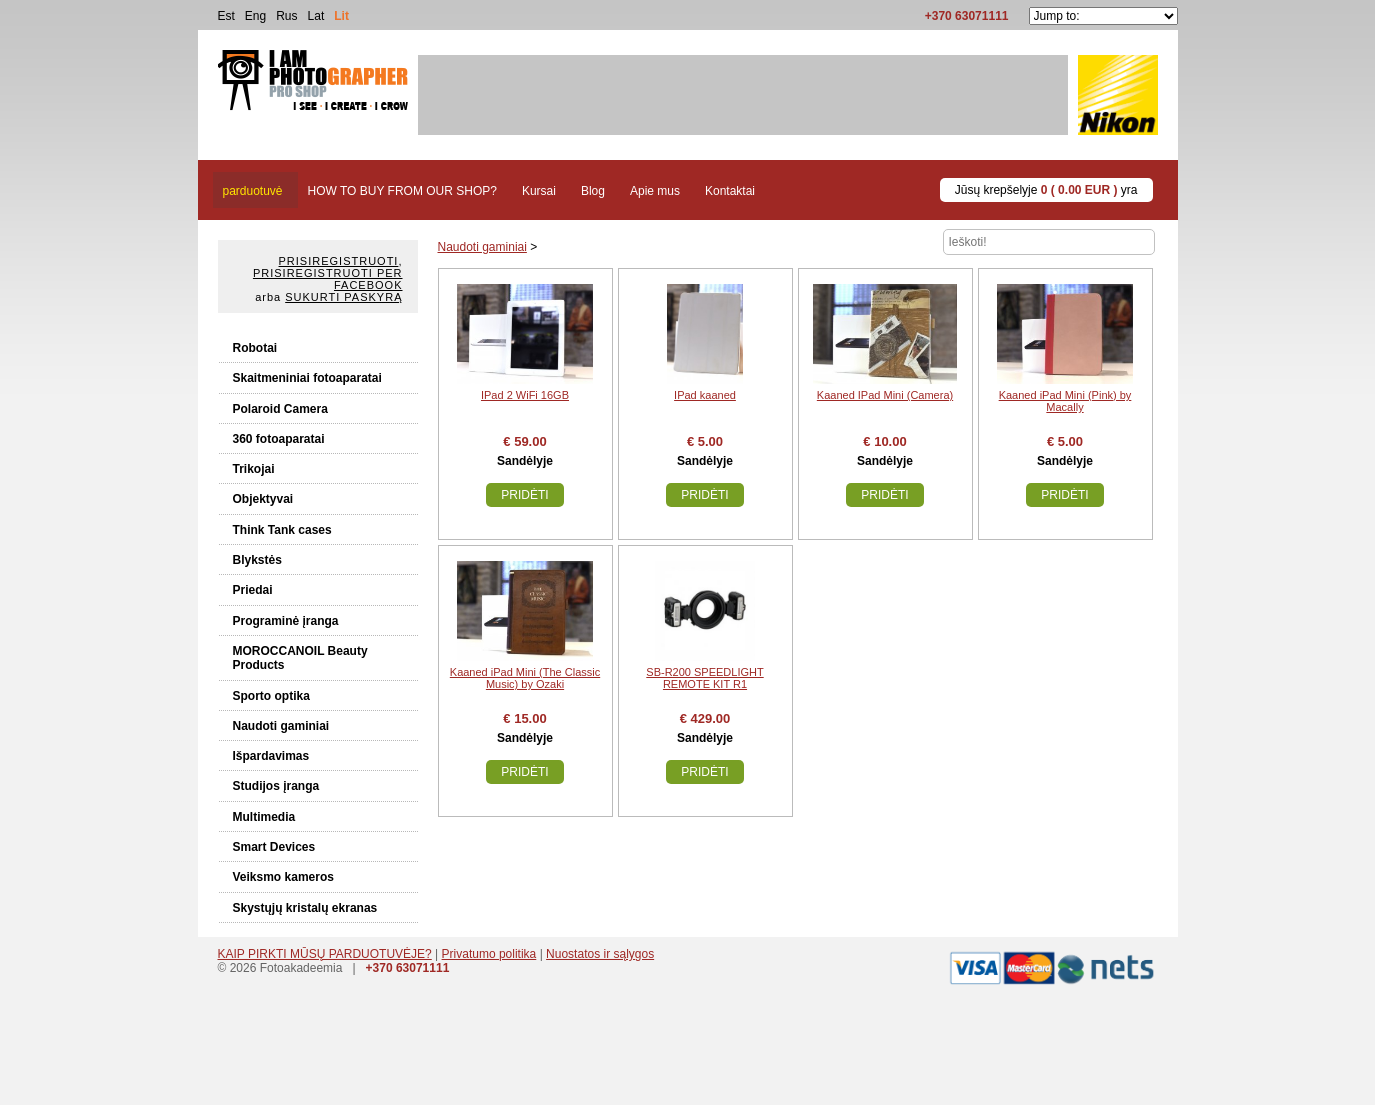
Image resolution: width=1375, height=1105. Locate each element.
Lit (341, 16)
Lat (316, 16)
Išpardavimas (271, 756)
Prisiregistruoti (339, 261)
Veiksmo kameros (283, 877)
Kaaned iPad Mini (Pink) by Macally (1065, 401)
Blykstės (257, 560)
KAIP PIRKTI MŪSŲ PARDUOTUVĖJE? (325, 954)
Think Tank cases (282, 530)
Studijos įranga (276, 786)
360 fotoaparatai (279, 439)
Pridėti (524, 495)
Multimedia (264, 817)
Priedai (253, 590)
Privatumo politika (489, 954)
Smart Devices (274, 847)
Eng (255, 16)
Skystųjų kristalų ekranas (305, 908)
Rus (286, 16)
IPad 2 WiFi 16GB (525, 395)
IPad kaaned (705, 395)
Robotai (255, 348)
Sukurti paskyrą (343, 297)
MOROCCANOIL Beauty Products (300, 658)
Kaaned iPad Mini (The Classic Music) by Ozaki (525, 678)
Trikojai (254, 469)
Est (226, 16)
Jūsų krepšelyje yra (1046, 190)
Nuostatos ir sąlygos (600, 954)
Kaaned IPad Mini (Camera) (885, 395)
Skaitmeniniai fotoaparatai (307, 378)
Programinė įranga (286, 621)
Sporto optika (271, 696)
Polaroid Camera (280, 409)
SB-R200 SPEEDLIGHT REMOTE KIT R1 (704, 678)
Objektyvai (263, 499)
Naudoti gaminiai (281, 726)
